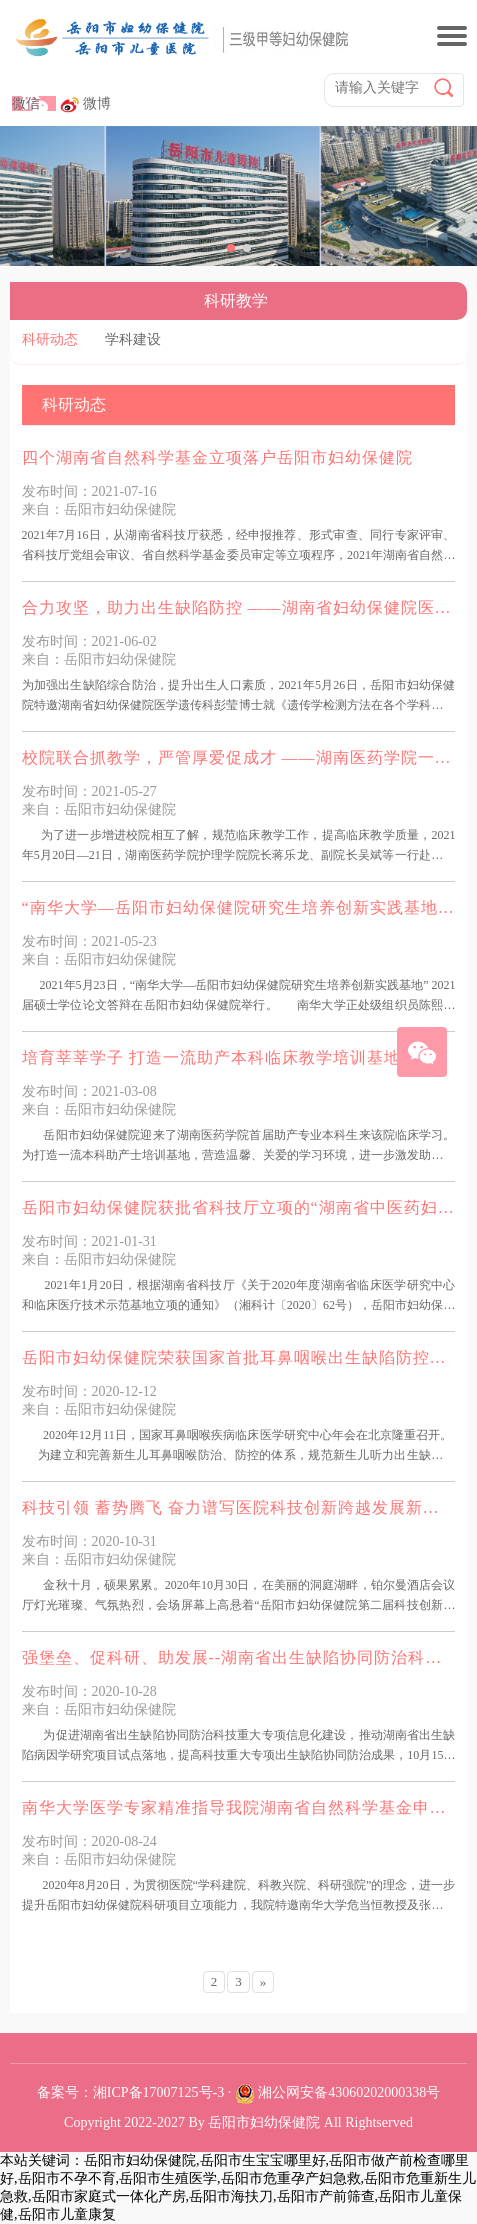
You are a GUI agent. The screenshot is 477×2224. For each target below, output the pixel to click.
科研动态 (50, 339)
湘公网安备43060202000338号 (349, 2092)
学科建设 (133, 339)
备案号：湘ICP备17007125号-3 (130, 2092)
